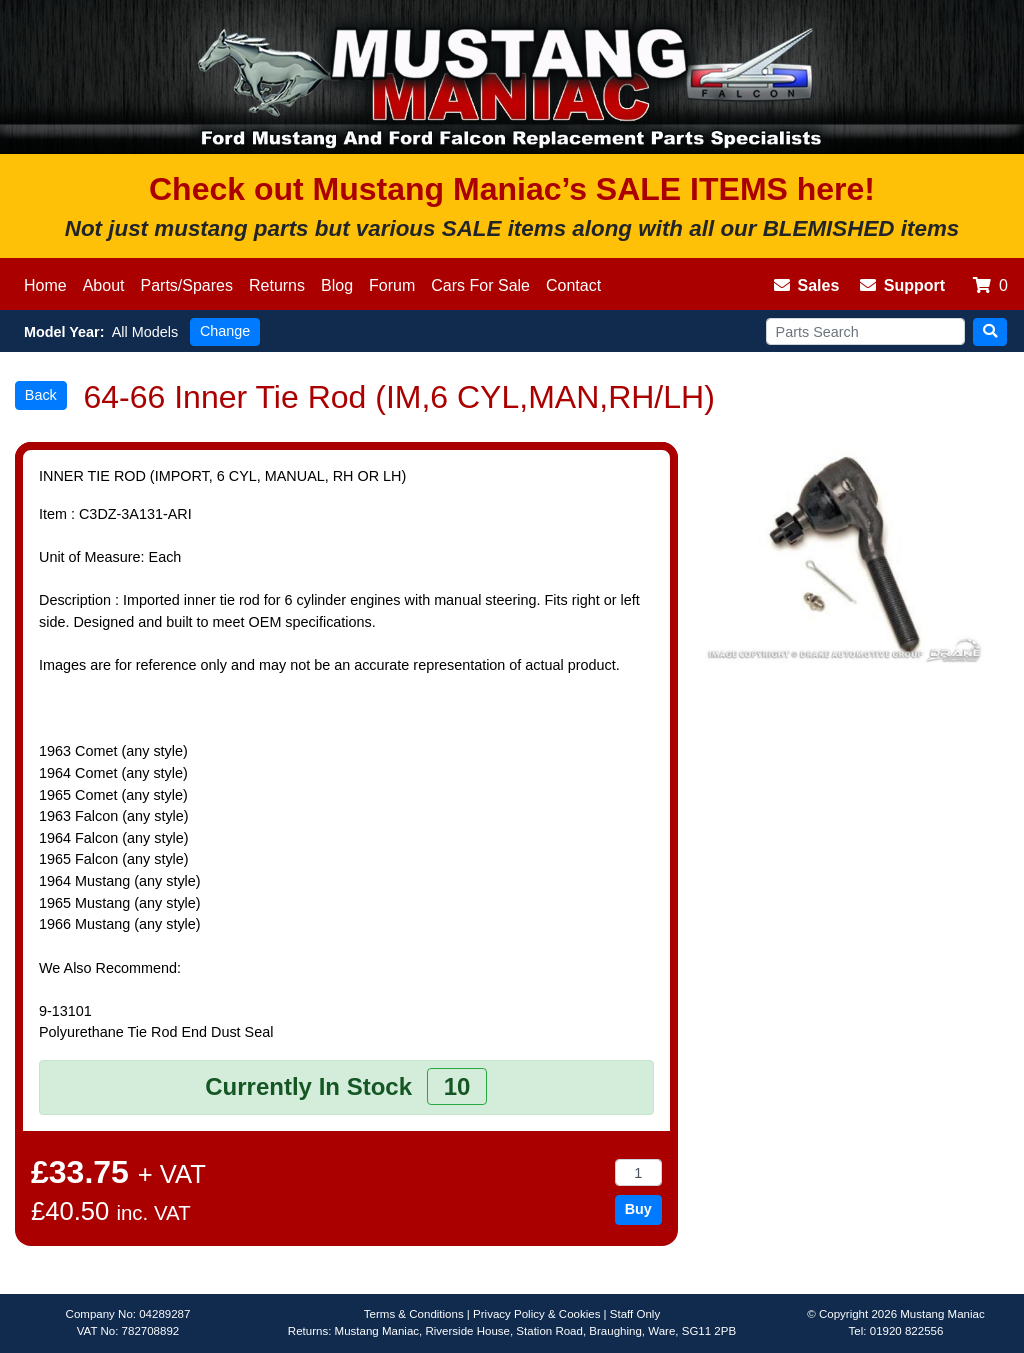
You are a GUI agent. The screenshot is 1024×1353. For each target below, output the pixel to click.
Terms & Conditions (414, 1314)
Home (45, 285)
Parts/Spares (187, 285)
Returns (277, 285)
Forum (392, 285)
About (104, 285)
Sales (807, 285)
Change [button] (225, 331)
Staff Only (635, 1314)
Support (902, 285)
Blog (337, 285)
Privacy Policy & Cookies (536, 1314)
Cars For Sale (480, 285)
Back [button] (41, 395)
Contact (573, 285)
